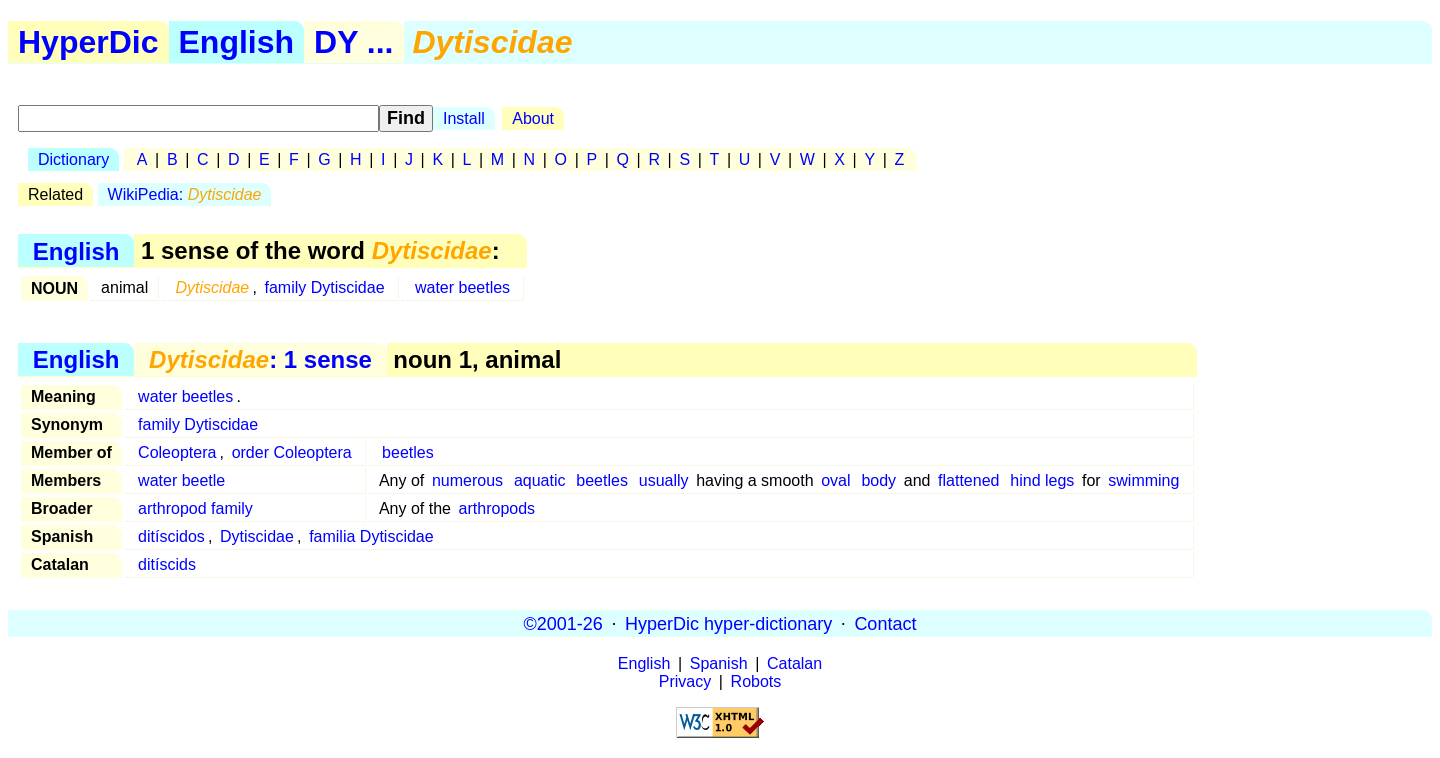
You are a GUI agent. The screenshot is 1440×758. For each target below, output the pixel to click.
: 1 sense (260, 359)
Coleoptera (177, 452)
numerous (467, 480)
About (533, 118)
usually (664, 480)
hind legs (1042, 480)
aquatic (540, 480)
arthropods (497, 508)
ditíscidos (171, 536)
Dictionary (73, 159)
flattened (968, 480)
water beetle (181, 480)
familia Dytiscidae (371, 536)
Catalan (794, 663)
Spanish (719, 663)
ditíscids (167, 564)
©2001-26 (563, 623)
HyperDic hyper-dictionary (728, 623)
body (878, 480)
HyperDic (88, 42)
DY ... (353, 42)
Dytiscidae (257, 536)
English (237, 42)
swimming (1143, 480)
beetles (408, 452)
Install (464, 118)
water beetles (462, 287)
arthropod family (195, 508)
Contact (885, 623)
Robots (756, 681)
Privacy (685, 681)
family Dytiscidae (325, 287)
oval (835, 480)
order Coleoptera (292, 452)
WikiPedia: (185, 194)
